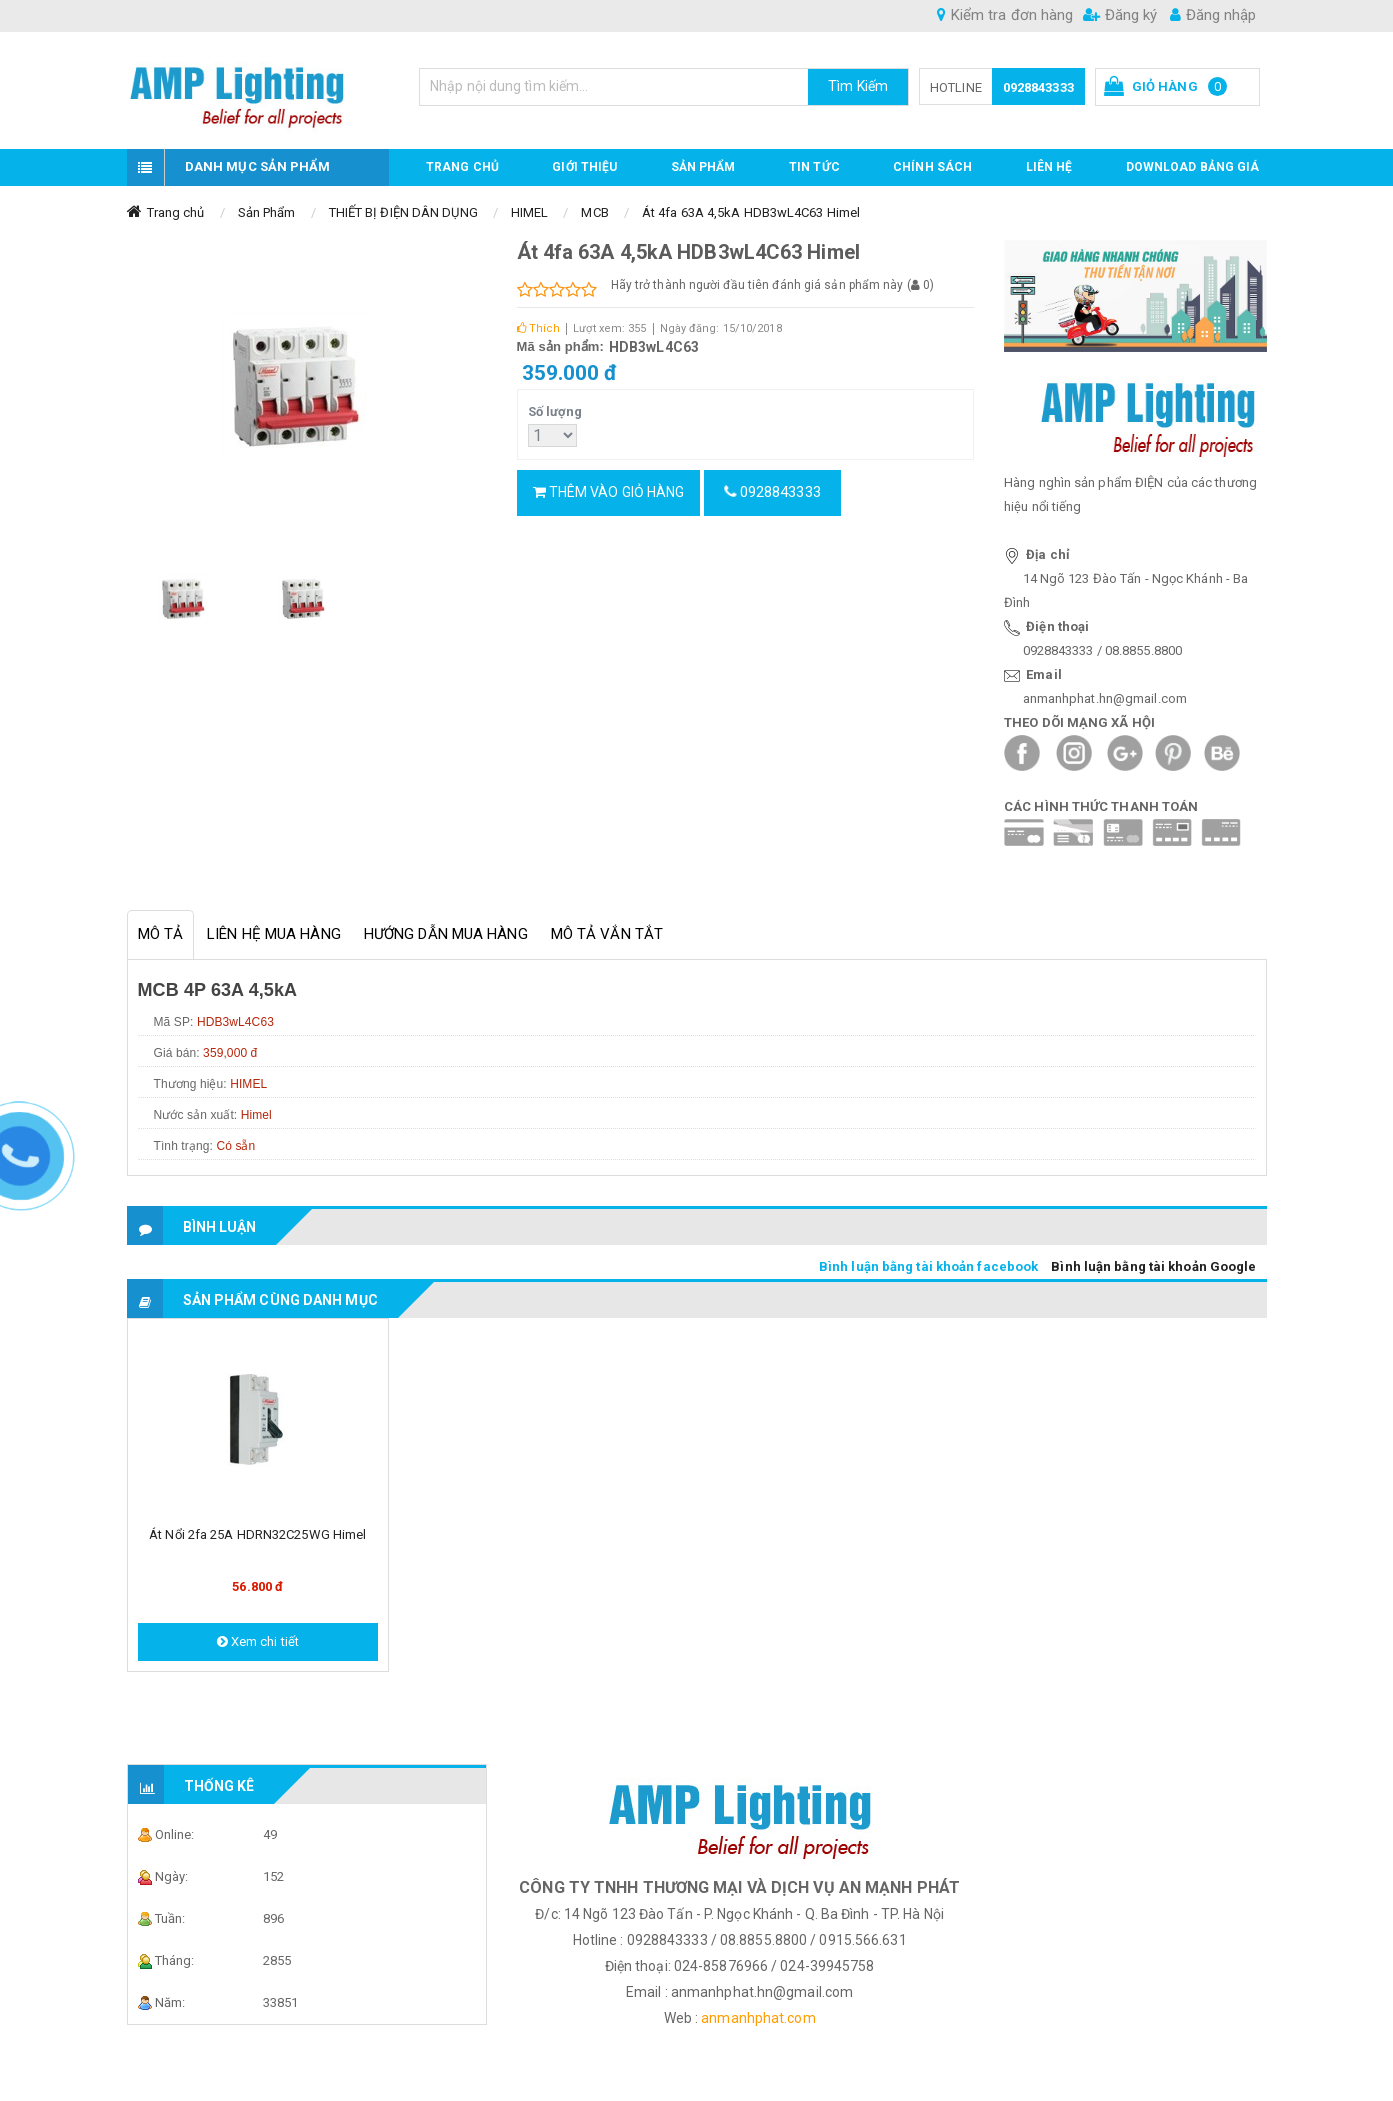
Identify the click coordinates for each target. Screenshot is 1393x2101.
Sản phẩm (703, 167)
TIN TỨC (814, 167)
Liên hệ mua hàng (274, 934)
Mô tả (161, 934)
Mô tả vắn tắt (607, 934)
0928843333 (1038, 87)
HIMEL (530, 212)
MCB (594, 212)
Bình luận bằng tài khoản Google (1153, 1266)
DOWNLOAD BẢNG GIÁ (1193, 167)
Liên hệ (1049, 167)
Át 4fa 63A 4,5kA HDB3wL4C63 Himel (751, 212)
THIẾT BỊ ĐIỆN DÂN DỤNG (403, 212)
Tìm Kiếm (858, 86)
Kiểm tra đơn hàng (1005, 15)
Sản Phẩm (267, 212)
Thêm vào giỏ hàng (609, 492)
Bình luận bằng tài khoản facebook (928, 1266)
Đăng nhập (1213, 15)
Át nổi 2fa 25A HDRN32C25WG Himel (257, 1534)
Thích (539, 328)
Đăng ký (1120, 15)
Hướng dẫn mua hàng (446, 934)
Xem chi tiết (258, 1641)
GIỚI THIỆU (584, 167)
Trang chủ (462, 167)
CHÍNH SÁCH (932, 167)
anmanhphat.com (758, 2018)
